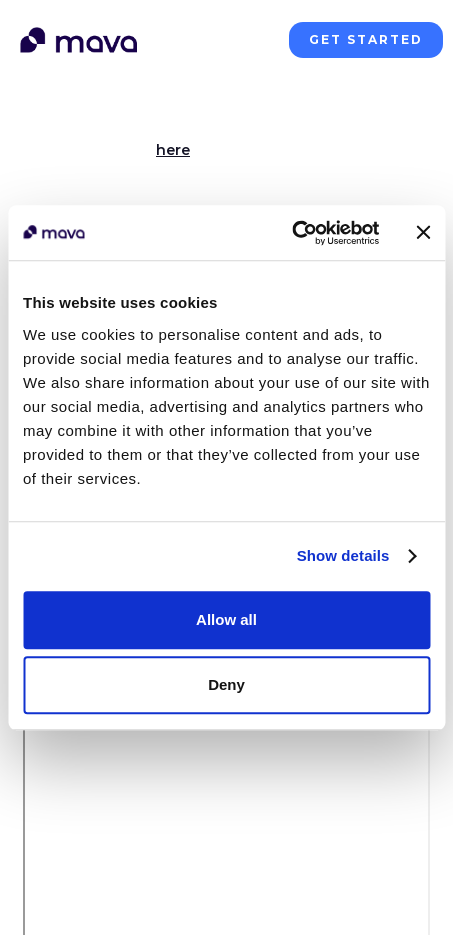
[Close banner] (423, 233)
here (173, 150)
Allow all (226, 619)
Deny (226, 684)
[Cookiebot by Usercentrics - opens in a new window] (291, 233)
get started (366, 39)
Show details (343, 555)
